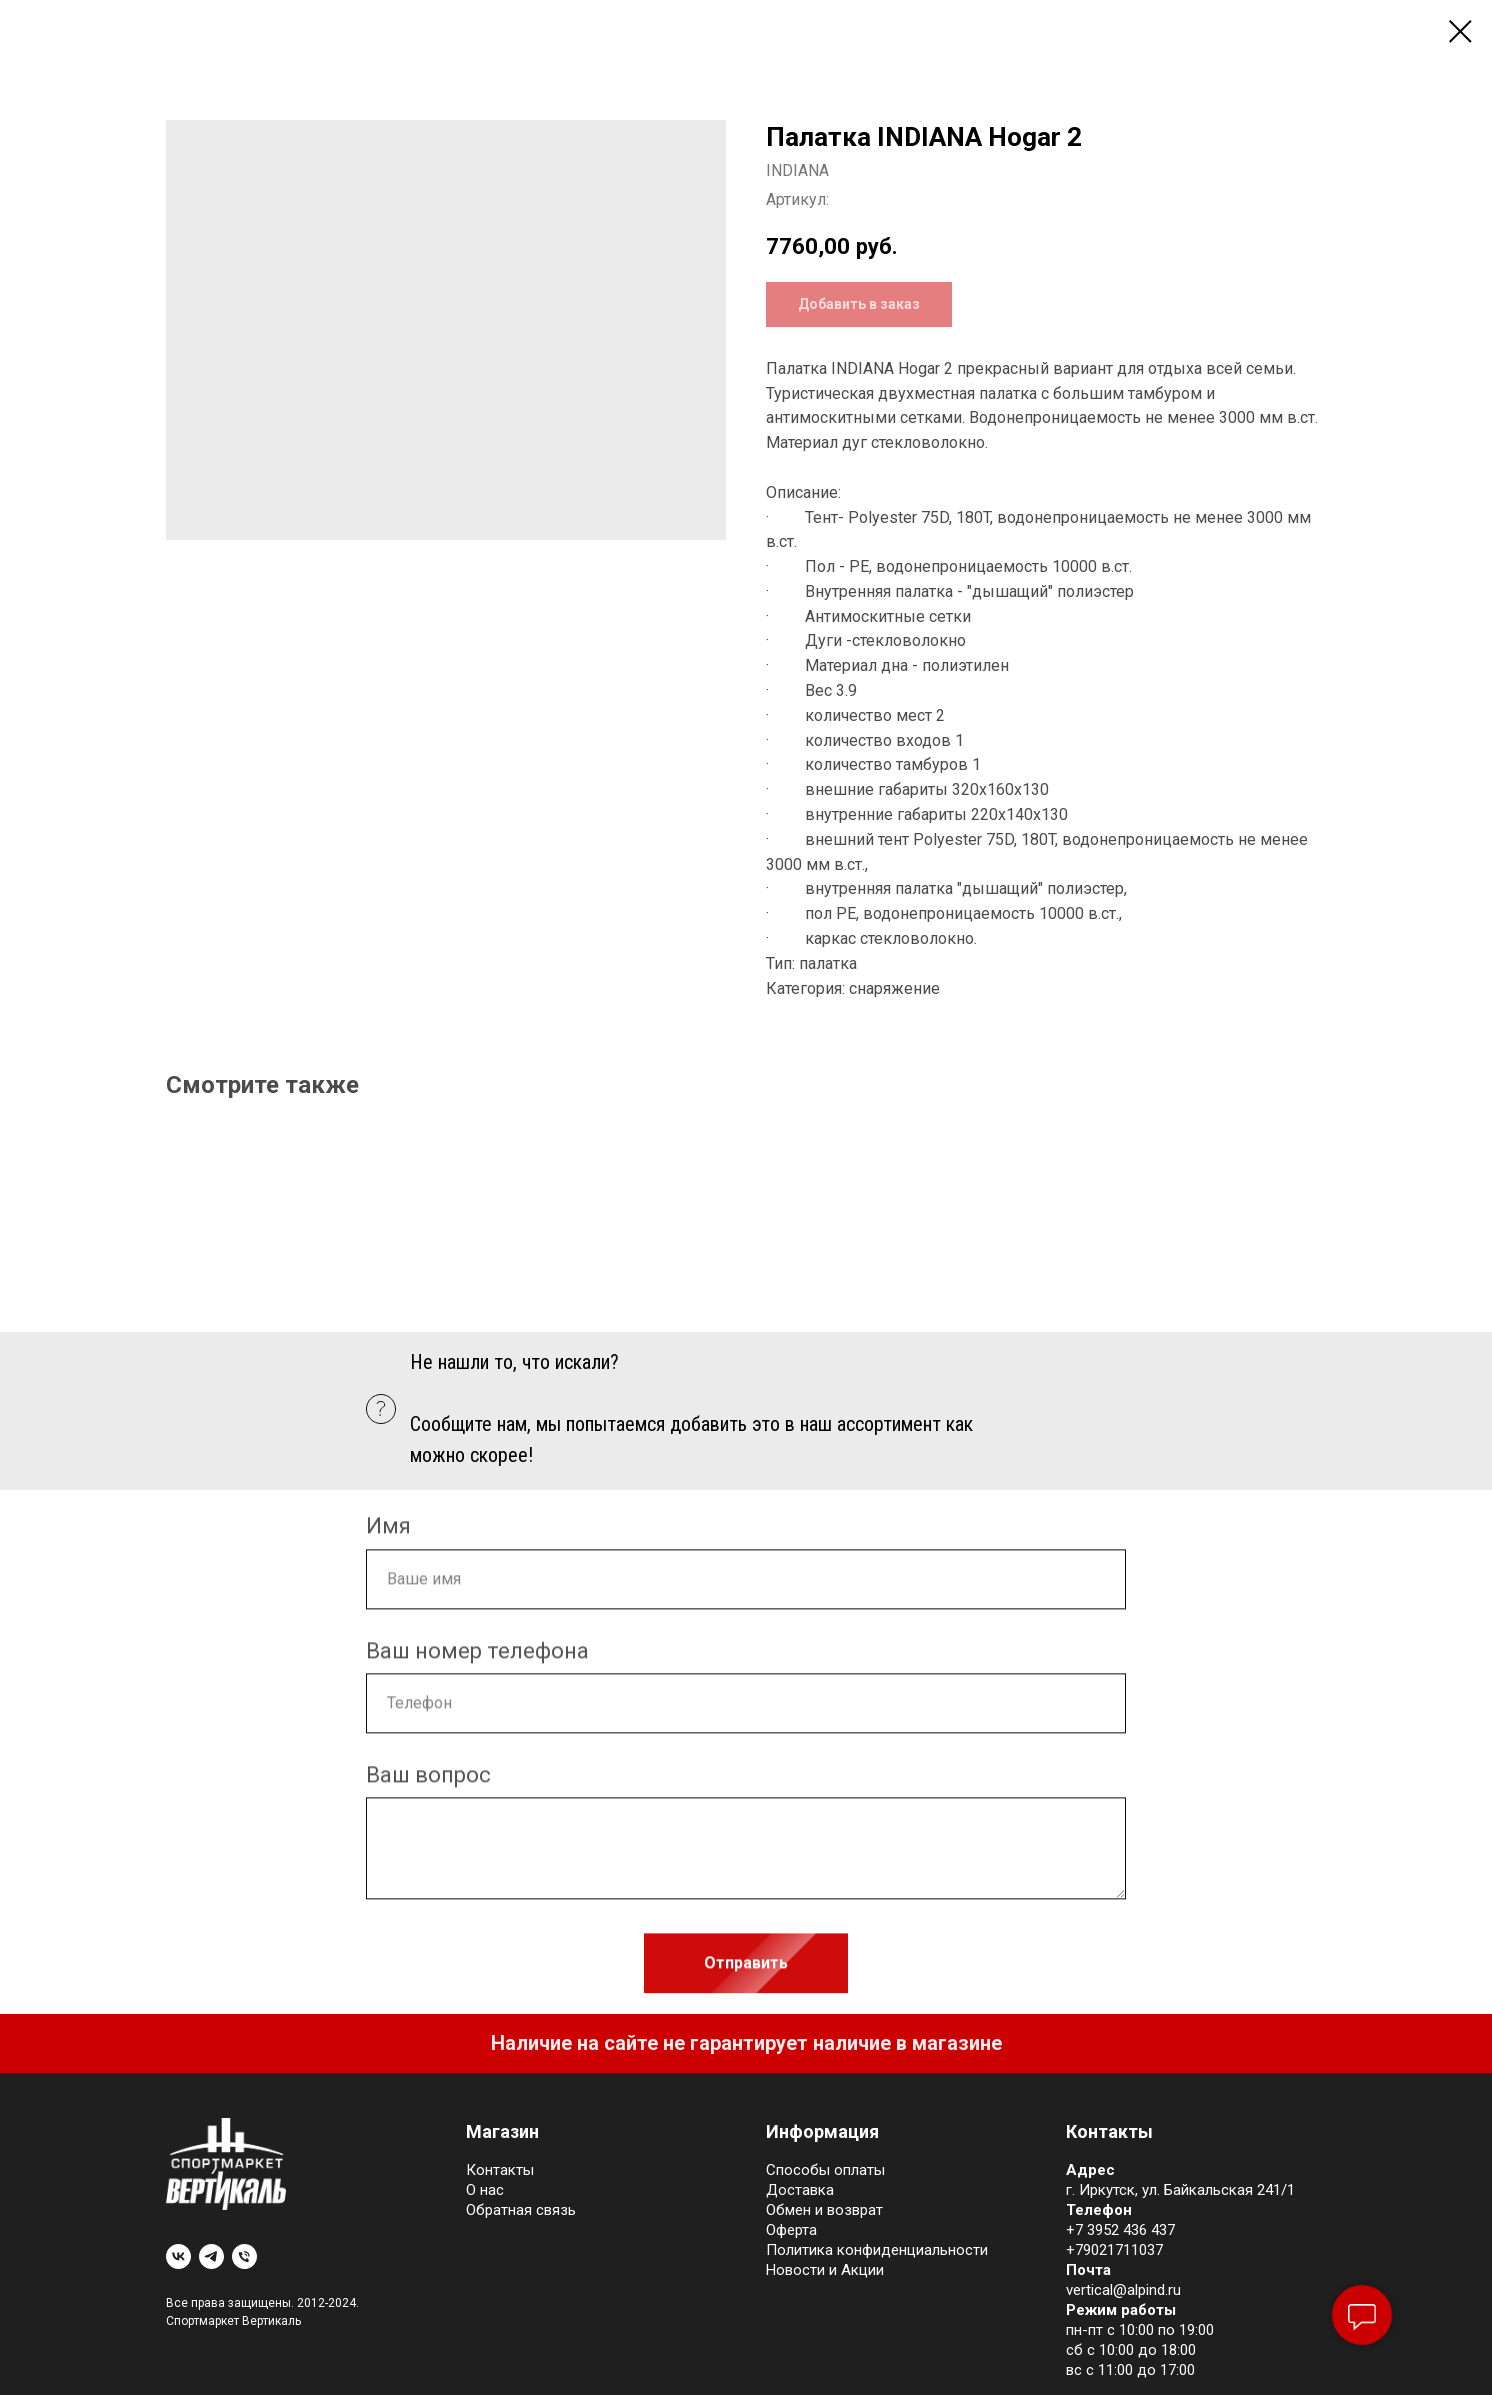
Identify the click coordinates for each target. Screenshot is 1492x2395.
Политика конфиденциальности (877, 2250)
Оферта (791, 2230)
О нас (485, 2190)
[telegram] (211, 2256)
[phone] (244, 2256)
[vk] (178, 2256)
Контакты (500, 2170)
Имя (388, 1534)
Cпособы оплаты (825, 2170)
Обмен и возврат (824, 2210)
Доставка (800, 2190)
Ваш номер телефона (477, 1658)
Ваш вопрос (428, 1782)
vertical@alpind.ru (1123, 2290)
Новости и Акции (825, 2270)
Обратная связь (521, 2210)
